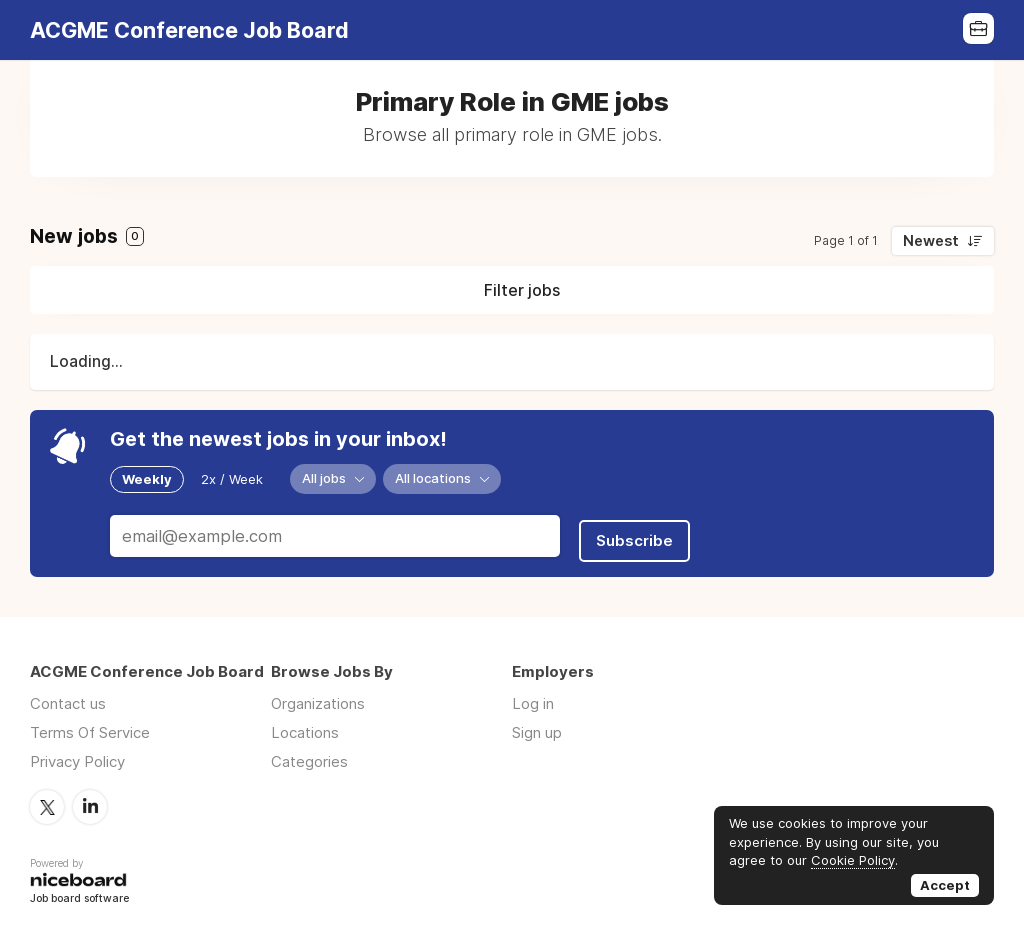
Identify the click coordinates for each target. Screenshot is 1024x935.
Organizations (318, 695)
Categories (309, 753)
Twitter (47, 798)
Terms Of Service (90, 724)
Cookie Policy (853, 860)
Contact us (68, 695)
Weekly (147, 478)
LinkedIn (90, 798)
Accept (945, 885)
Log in (533, 695)
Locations (305, 724)
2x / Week (232, 478)
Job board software (79, 889)
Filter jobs (522, 290)
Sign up (537, 724)
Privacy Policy (77, 753)
